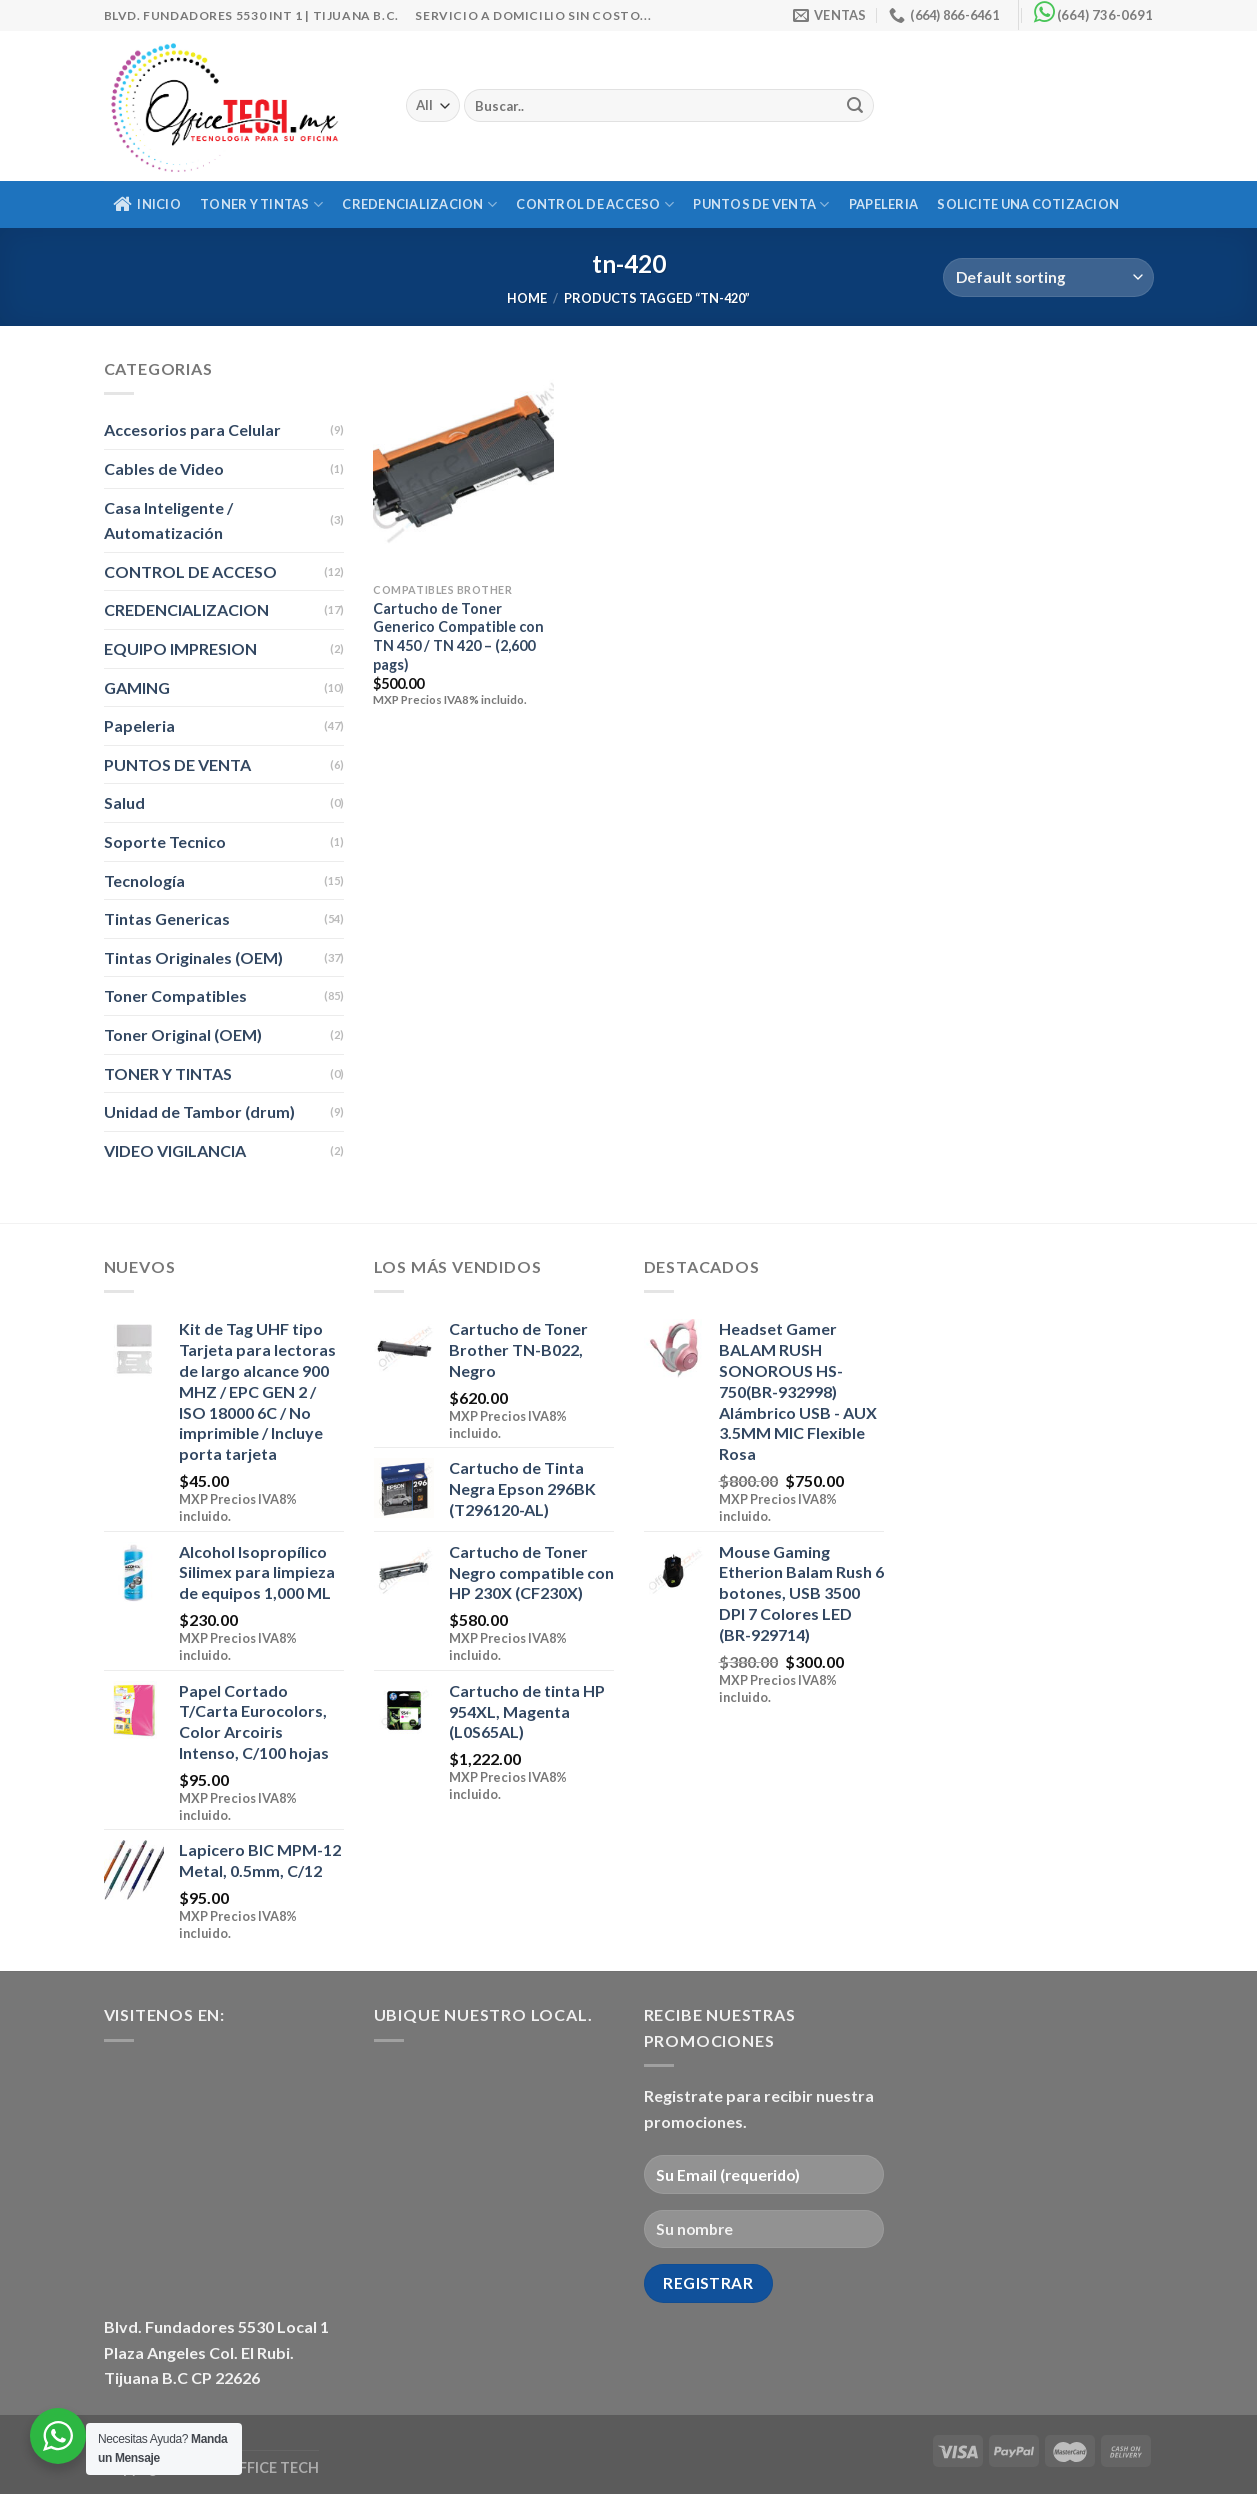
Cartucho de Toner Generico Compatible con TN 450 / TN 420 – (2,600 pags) (458, 636)
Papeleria (883, 204)
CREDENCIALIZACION (419, 204)
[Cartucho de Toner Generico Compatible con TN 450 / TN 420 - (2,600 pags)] (463, 464)
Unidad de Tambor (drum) (199, 1111)
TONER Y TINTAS (261, 204)
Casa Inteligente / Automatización (168, 520)
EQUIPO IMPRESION (180, 648)
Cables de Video (164, 468)
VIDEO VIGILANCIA (175, 1150)
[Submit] (856, 106)
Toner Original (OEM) (183, 1034)
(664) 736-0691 (1105, 15)
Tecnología (144, 880)
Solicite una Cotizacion (1028, 204)
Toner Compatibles (175, 995)
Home (527, 298)
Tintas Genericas (167, 918)
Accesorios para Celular (192, 429)
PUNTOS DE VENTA (761, 204)
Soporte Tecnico (165, 841)
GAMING (137, 687)
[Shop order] (1048, 277)
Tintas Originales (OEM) (193, 957)
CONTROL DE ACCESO (595, 204)
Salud (124, 802)
